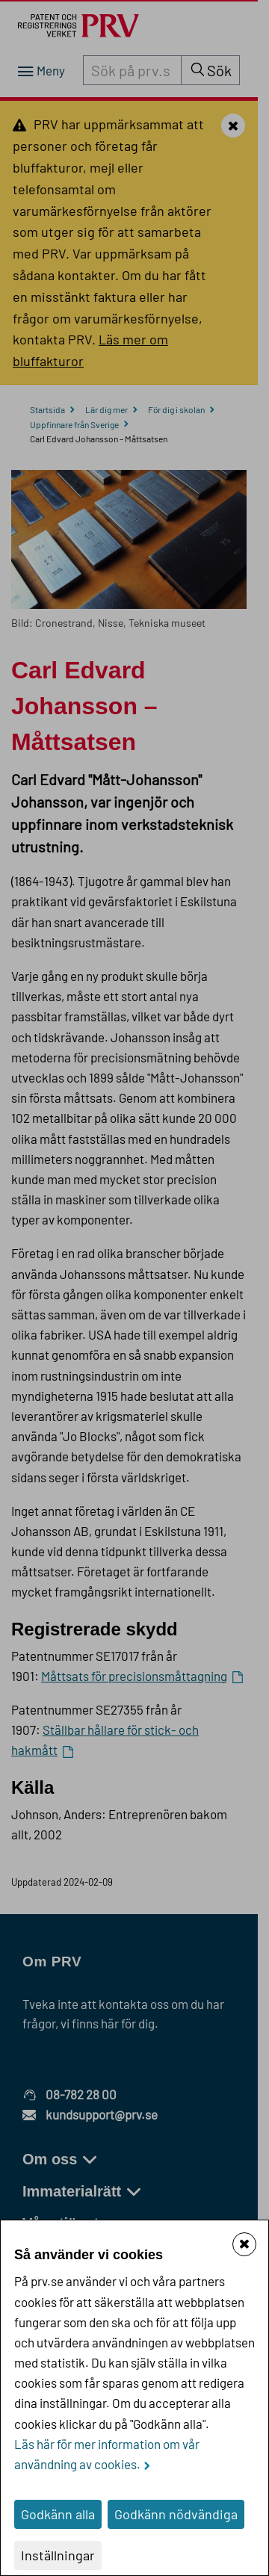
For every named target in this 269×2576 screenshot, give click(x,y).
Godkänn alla (58, 2514)
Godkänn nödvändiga (176, 2514)
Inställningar (58, 2555)
